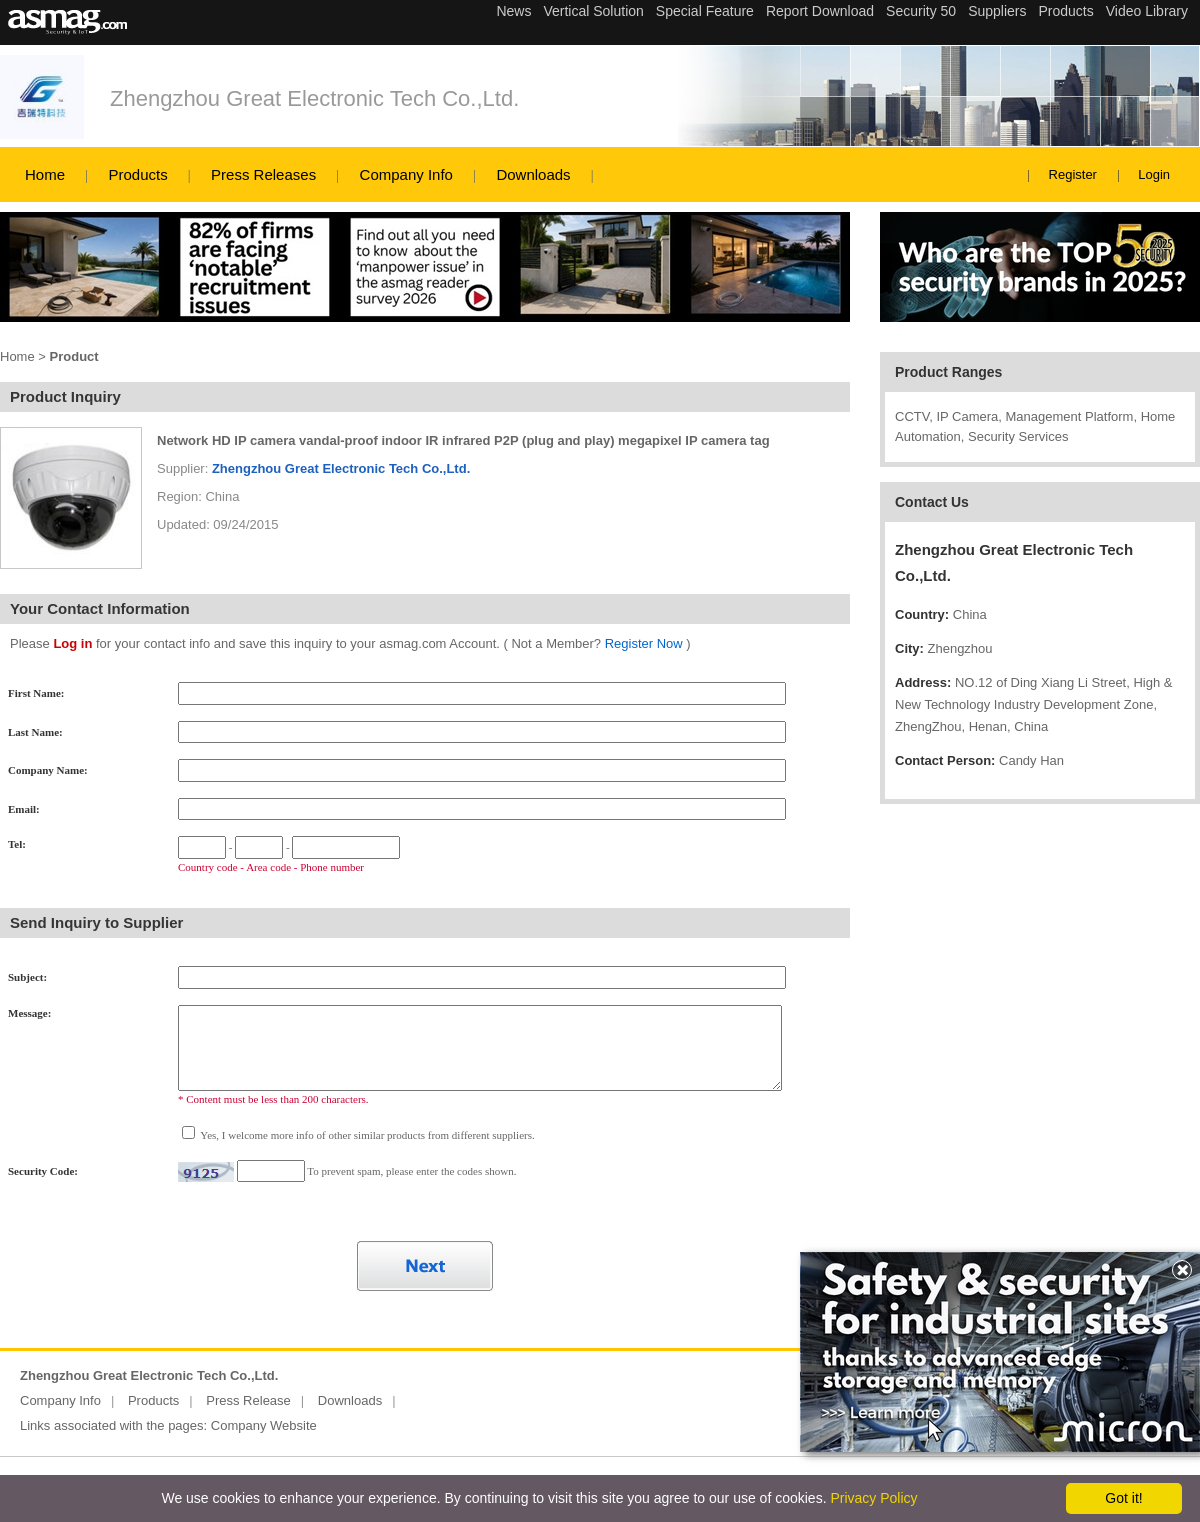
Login (1154, 174)
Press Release (248, 1400)
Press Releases (263, 174)
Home (45, 174)
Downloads (533, 174)
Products (137, 174)
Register (1073, 174)
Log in (72, 643)
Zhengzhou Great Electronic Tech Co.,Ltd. (314, 98)
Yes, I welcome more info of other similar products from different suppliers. (366, 1135)
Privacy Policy (873, 1498)
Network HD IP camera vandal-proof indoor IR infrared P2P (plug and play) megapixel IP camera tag (463, 440)
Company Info (406, 174)
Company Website (264, 1425)
